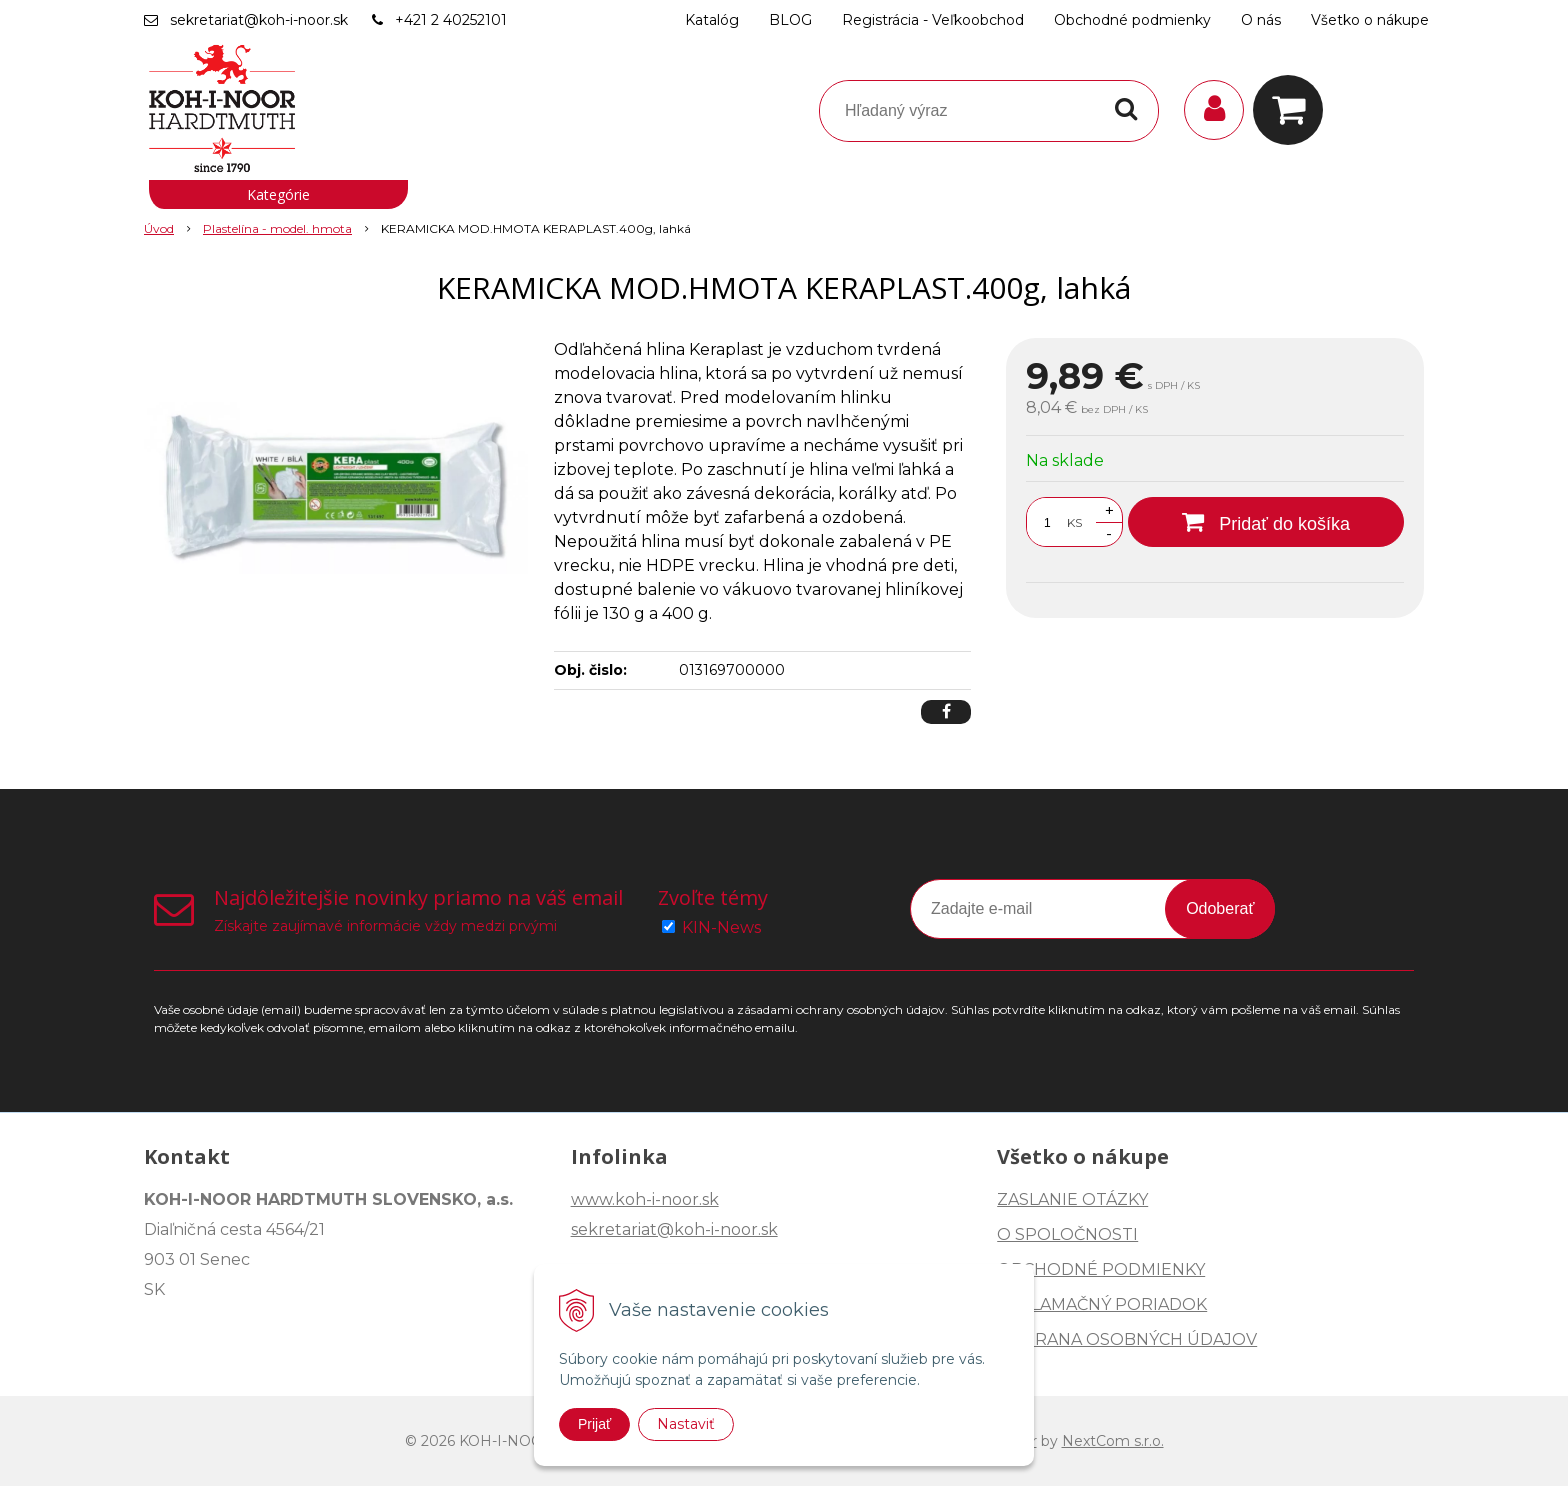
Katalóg (712, 20)
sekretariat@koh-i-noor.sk (259, 20)
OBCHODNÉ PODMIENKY (1101, 1269)
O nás (1261, 20)
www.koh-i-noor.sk (645, 1199)
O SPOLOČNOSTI (1067, 1234)
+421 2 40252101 (451, 20)
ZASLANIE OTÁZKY (1072, 1199)
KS (1074, 522)
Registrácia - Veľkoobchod (933, 20)
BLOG (790, 20)
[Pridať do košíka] (1266, 522)
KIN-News (721, 927)
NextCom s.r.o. (1113, 1441)
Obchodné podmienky (1132, 20)
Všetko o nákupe (1370, 20)
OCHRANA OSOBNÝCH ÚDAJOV (1127, 1339)
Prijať (594, 1424)
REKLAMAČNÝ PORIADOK (1102, 1304)
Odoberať (1220, 908)
